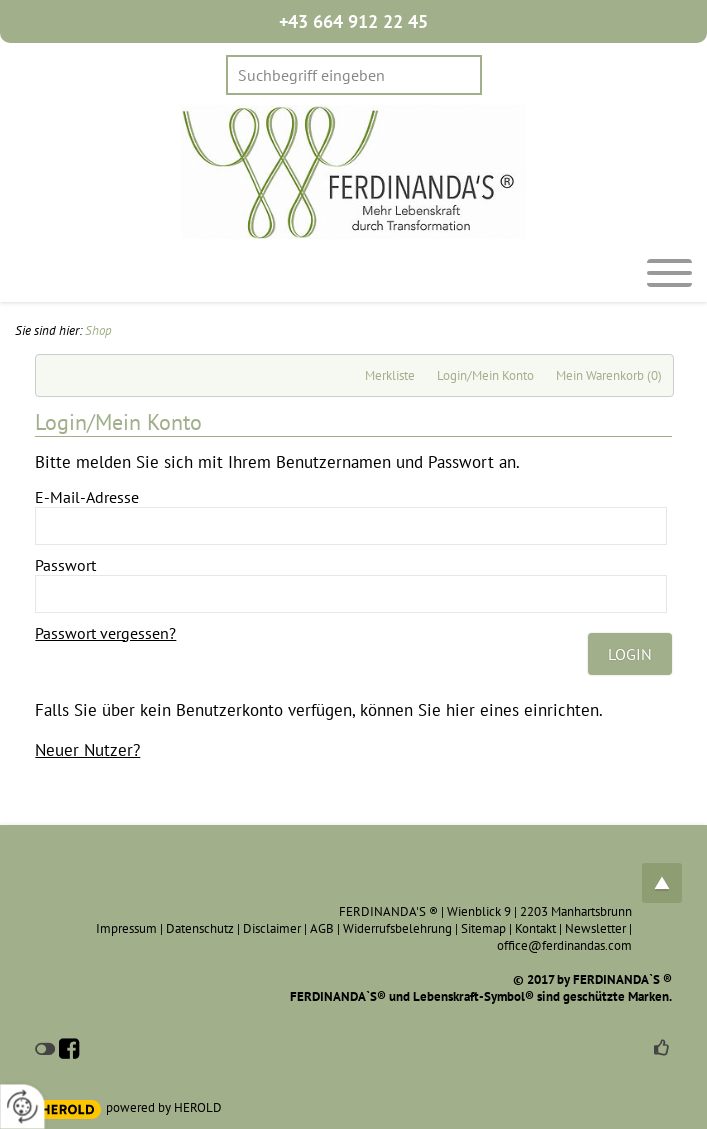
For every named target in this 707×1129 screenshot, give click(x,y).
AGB (322, 928)
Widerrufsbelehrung (397, 928)
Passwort (65, 565)
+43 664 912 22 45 (353, 21)
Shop (98, 330)
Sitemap (483, 928)
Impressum (126, 928)
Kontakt (535, 928)
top (662, 883)
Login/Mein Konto (485, 375)
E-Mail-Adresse (87, 497)
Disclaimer (272, 928)
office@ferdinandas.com (564, 945)
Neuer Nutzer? (87, 750)
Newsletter (595, 928)
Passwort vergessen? (105, 633)
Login (630, 654)
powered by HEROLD (164, 1107)
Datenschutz (200, 928)
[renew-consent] (22, 1106)
